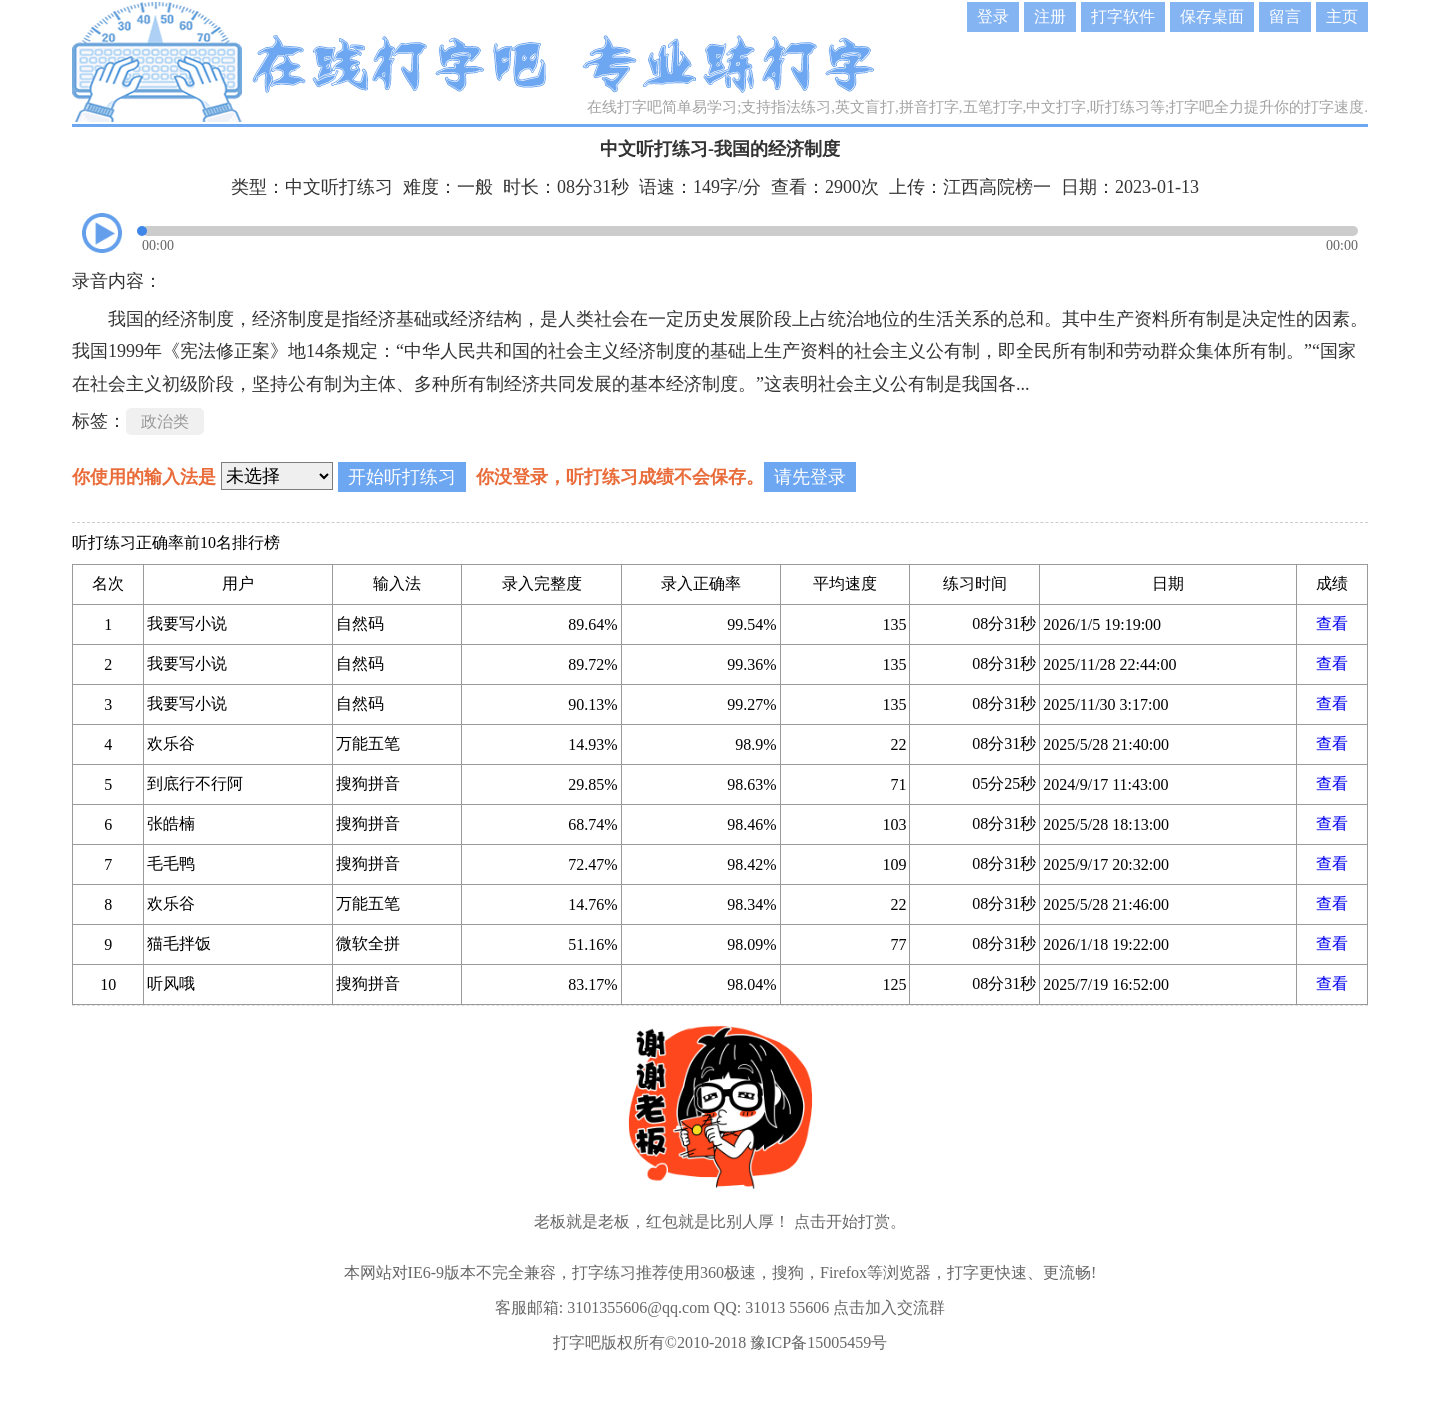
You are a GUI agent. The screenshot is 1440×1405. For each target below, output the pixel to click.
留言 (1285, 16)
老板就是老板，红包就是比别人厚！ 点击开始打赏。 (720, 1221)
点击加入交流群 (889, 1307)
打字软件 (1123, 16)
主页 (1342, 16)
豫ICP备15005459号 (818, 1342)
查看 (1332, 623)
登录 (993, 16)
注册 (1050, 16)
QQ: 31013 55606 (772, 1307)
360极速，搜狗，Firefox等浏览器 (815, 1272)
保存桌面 (1212, 16)
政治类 (165, 421)
